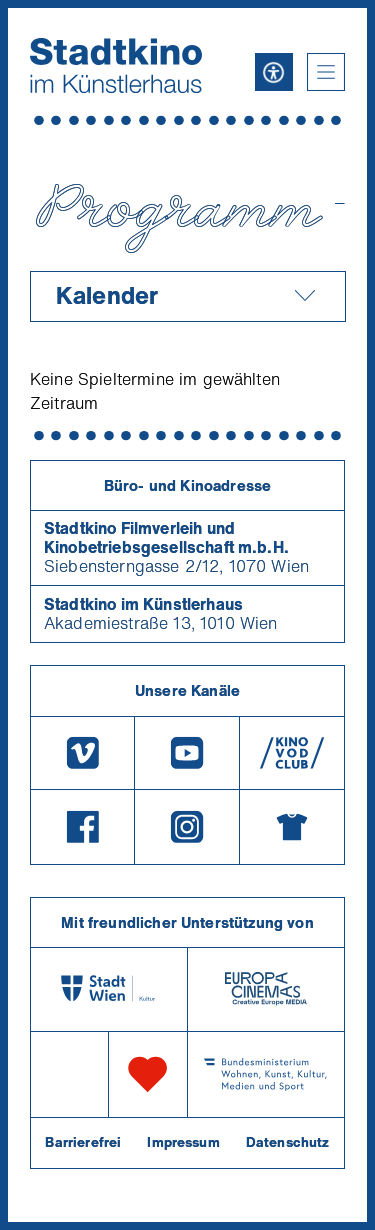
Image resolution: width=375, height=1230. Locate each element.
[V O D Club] (292, 753)
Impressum (183, 1142)
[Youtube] (187, 753)
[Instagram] (187, 827)
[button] (326, 72)
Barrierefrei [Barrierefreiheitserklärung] (83, 1142)
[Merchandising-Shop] (292, 827)
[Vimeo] (82, 753)
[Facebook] (82, 827)
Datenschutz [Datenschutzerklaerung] (288, 1142)
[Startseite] (116, 65)
